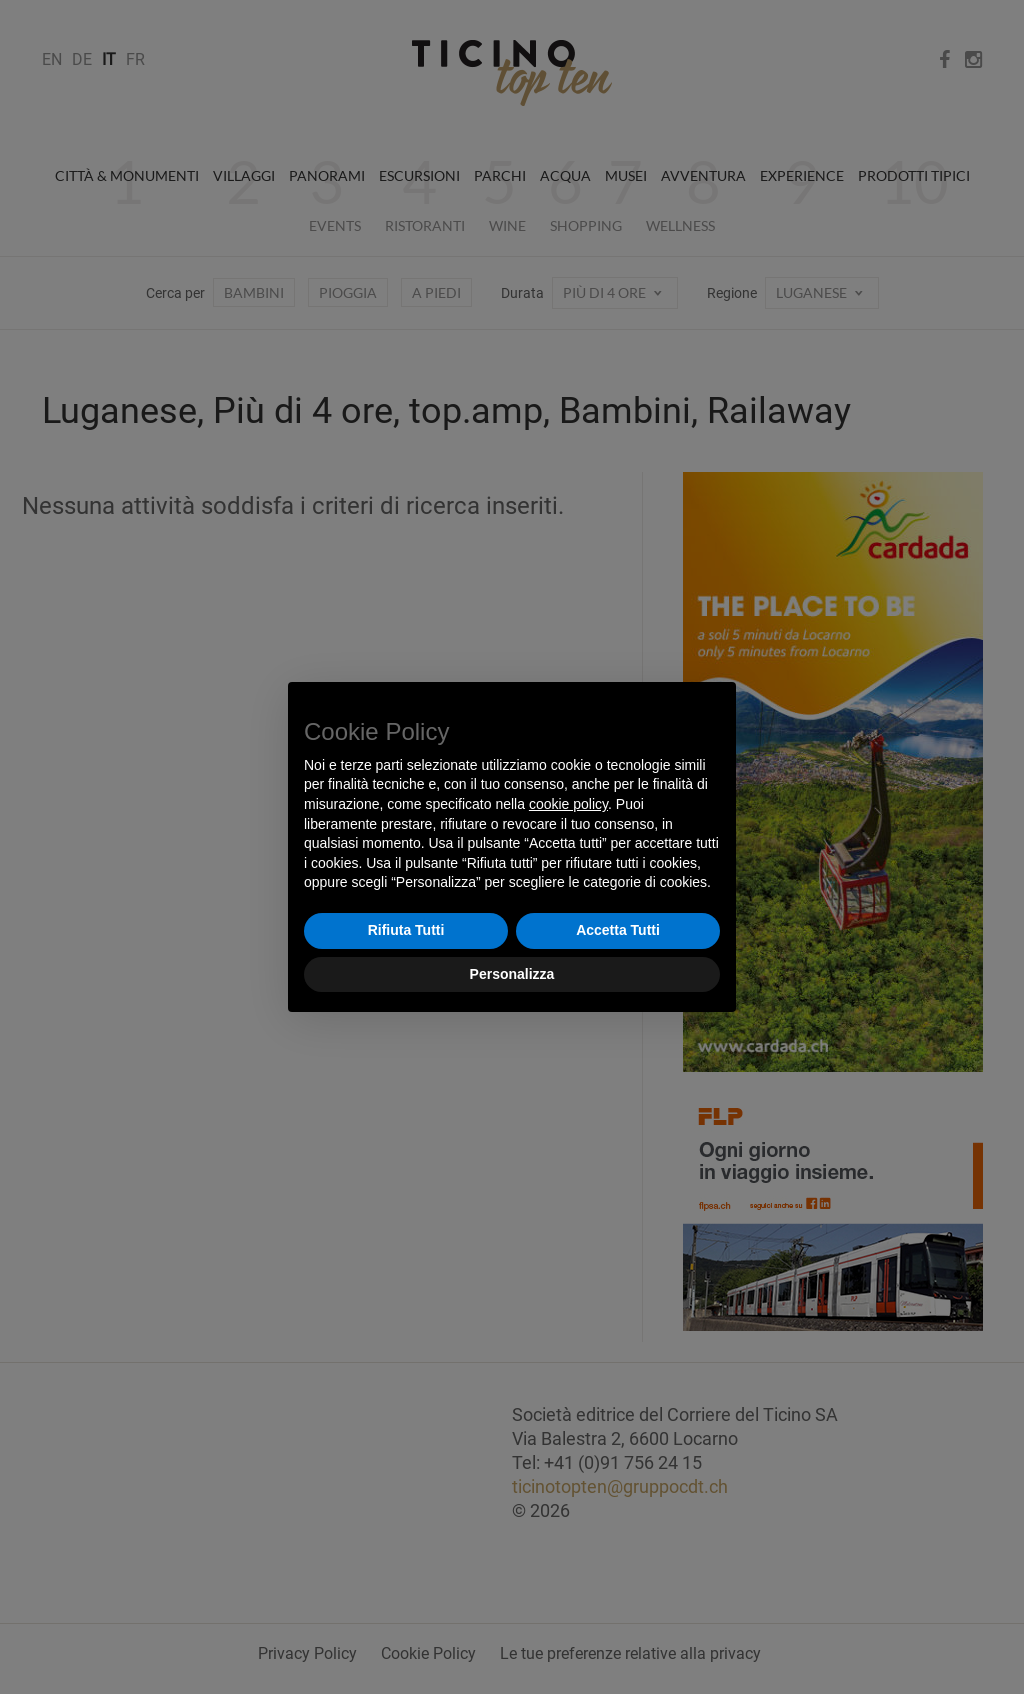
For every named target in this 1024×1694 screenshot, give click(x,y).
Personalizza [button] (512, 974)
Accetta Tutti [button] (618, 930)
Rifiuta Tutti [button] (406, 930)
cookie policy (568, 804)
